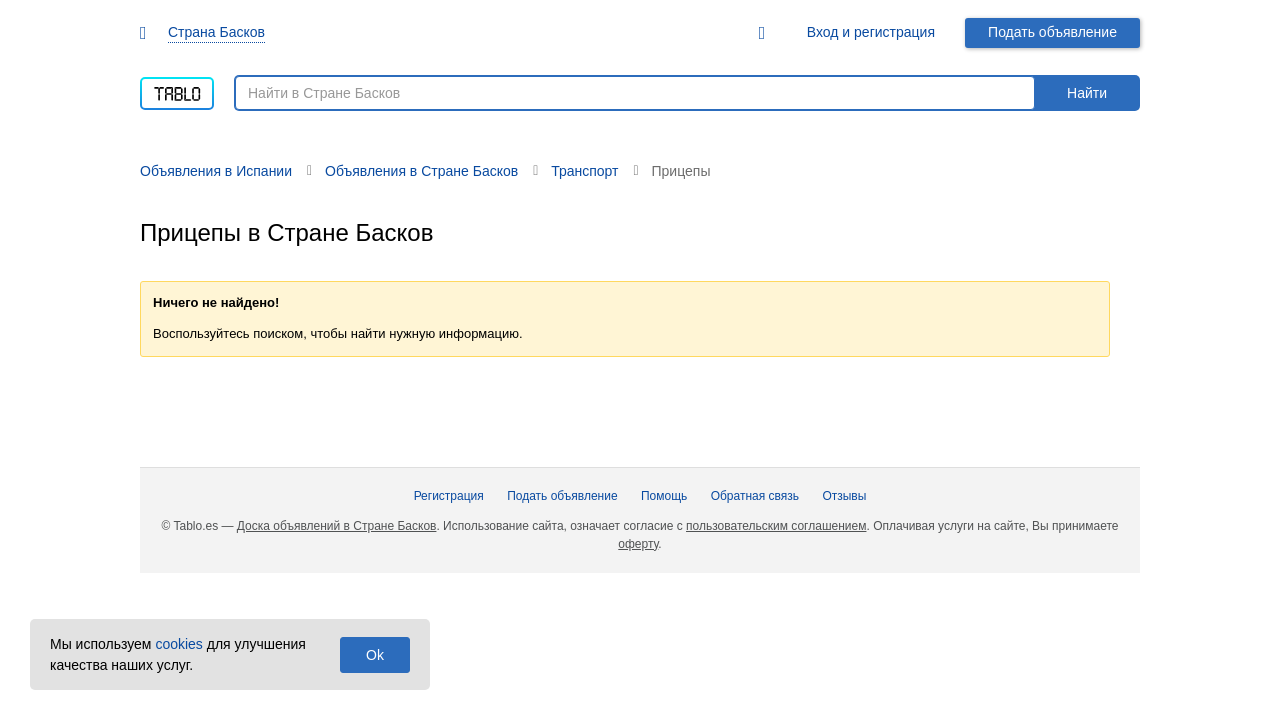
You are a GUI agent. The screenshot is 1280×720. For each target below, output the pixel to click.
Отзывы (844, 496)
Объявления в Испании (216, 171)
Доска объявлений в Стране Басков (337, 526)
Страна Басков (216, 32)
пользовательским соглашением (776, 526)
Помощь (664, 496)
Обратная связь (755, 496)
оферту (638, 544)
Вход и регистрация (871, 32)
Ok (375, 655)
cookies (178, 644)
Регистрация (449, 496)
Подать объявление (1052, 32)
